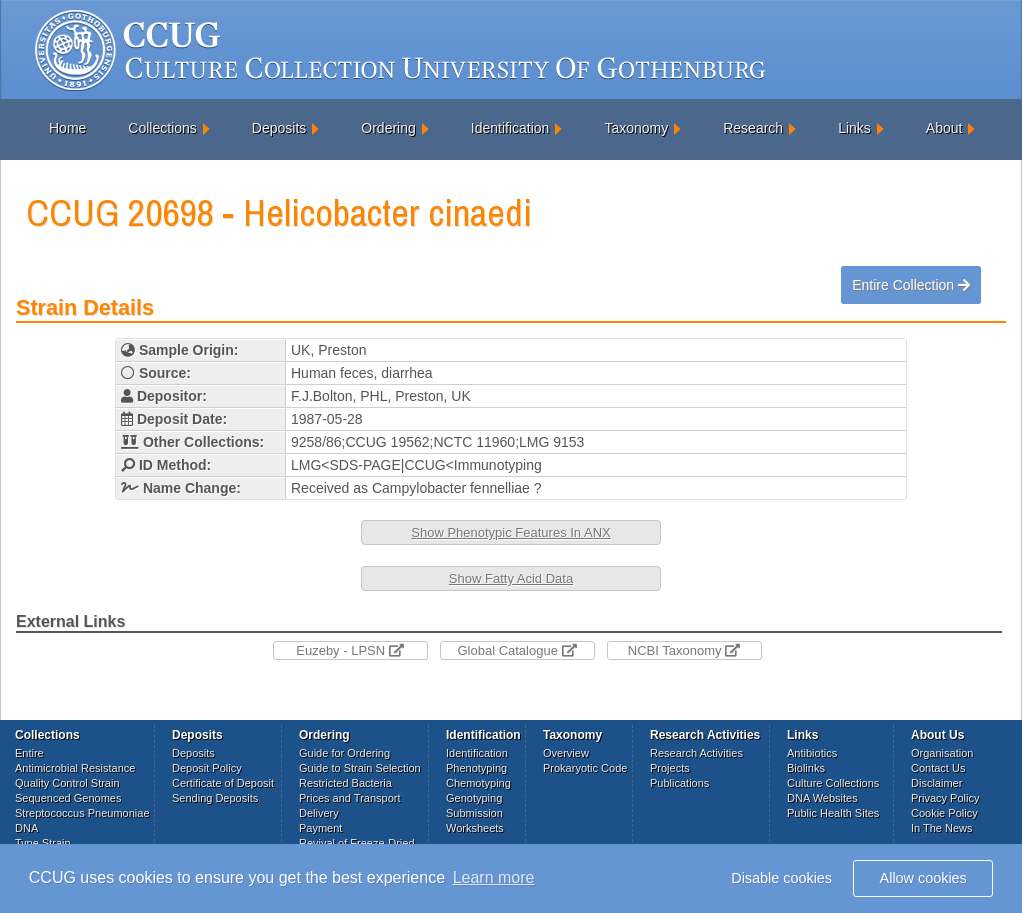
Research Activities (696, 753)
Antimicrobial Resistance (75, 768)
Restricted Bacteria (345, 783)
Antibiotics (812, 753)
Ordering (388, 128)
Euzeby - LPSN (350, 650)
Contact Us (938, 768)
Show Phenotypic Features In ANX (510, 532)
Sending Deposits (215, 798)
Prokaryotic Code (585, 768)
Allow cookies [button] (923, 878)
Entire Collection (911, 285)
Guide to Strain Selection (360, 768)
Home (67, 128)
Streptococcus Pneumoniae (82, 813)
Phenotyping (476, 768)
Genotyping (474, 798)
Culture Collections (833, 783)
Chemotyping (478, 783)
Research (753, 128)
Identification (510, 128)
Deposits (279, 128)
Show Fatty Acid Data (511, 578)
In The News (942, 828)
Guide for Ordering (344, 753)
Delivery (319, 813)
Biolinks (806, 768)
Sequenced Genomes (68, 798)
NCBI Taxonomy (684, 650)
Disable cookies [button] (781, 878)
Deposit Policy (207, 768)
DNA (26, 828)
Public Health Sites (833, 813)
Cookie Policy (944, 813)
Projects (670, 768)
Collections (162, 128)
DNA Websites (822, 798)
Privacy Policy (945, 798)
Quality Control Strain (67, 783)
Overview (566, 753)
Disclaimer (936, 783)
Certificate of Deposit (223, 783)
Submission (474, 813)
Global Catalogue (516, 650)
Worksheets (475, 828)
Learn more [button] (494, 877)
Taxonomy (636, 128)
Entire (29, 753)
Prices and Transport (350, 798)
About (944, 128)
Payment (320, 828)
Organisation (942, 753)
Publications (679, 783)
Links (854, 128)
